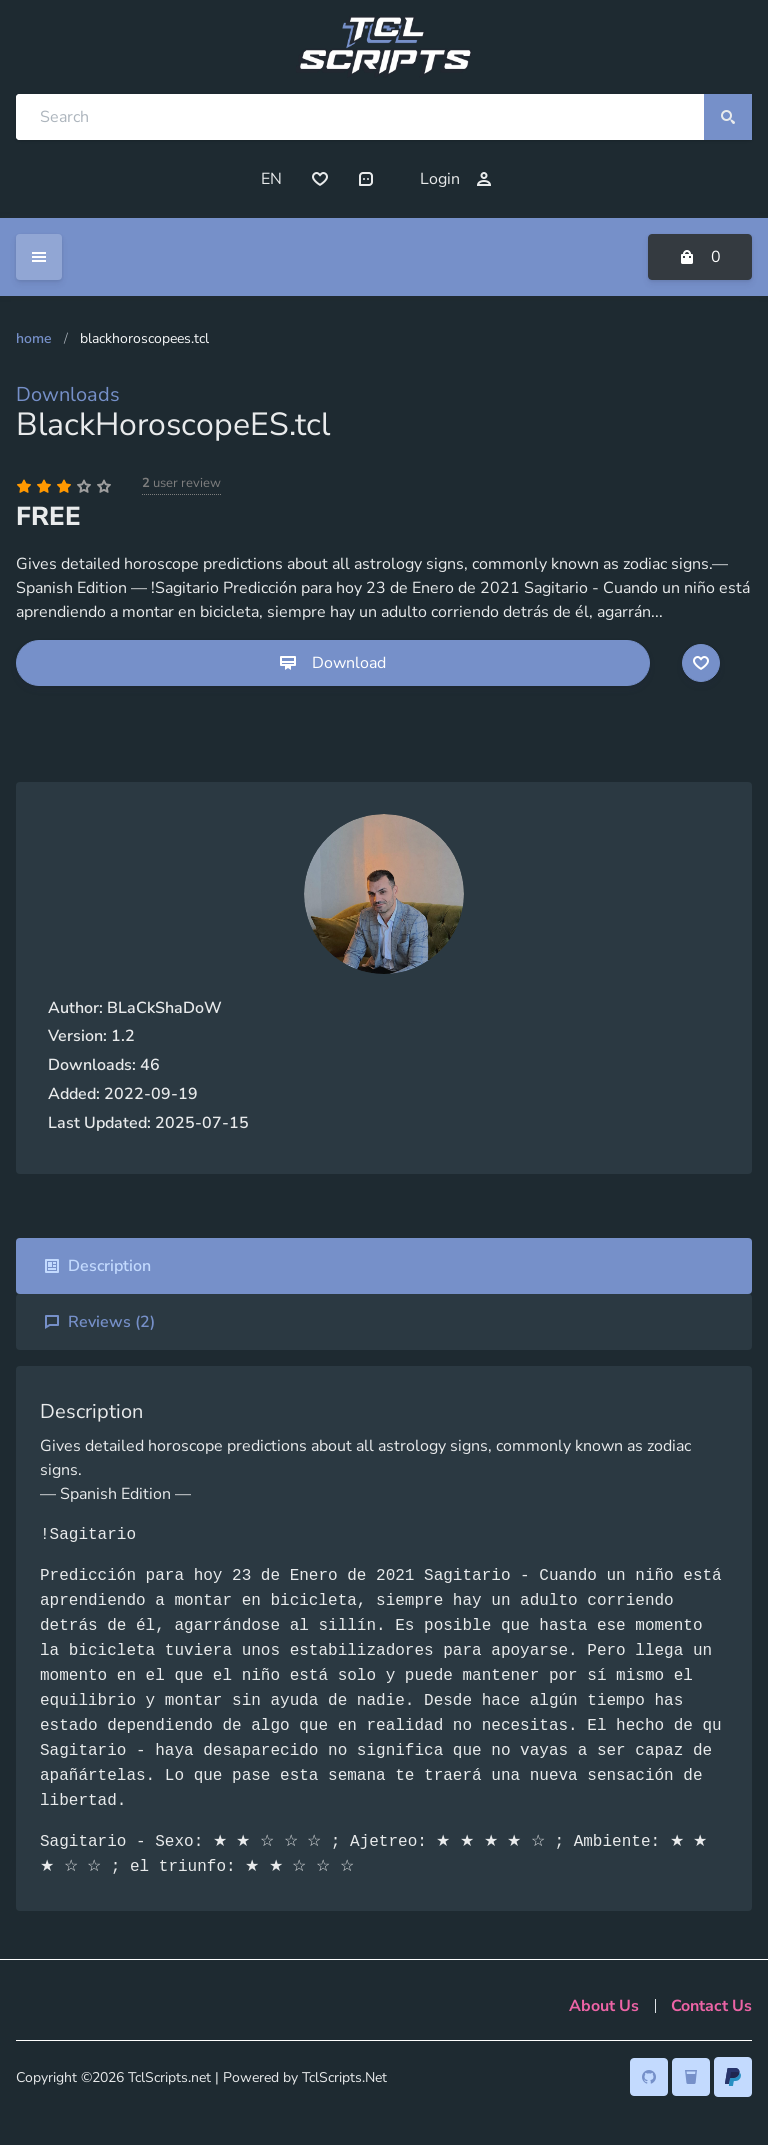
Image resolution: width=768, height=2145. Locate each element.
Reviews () (99, 1322)
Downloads (68, 394)
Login (456, 179)
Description (97, 1266)
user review (181, 483)
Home (34, 338)
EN (271, 179)
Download (333, 663)
